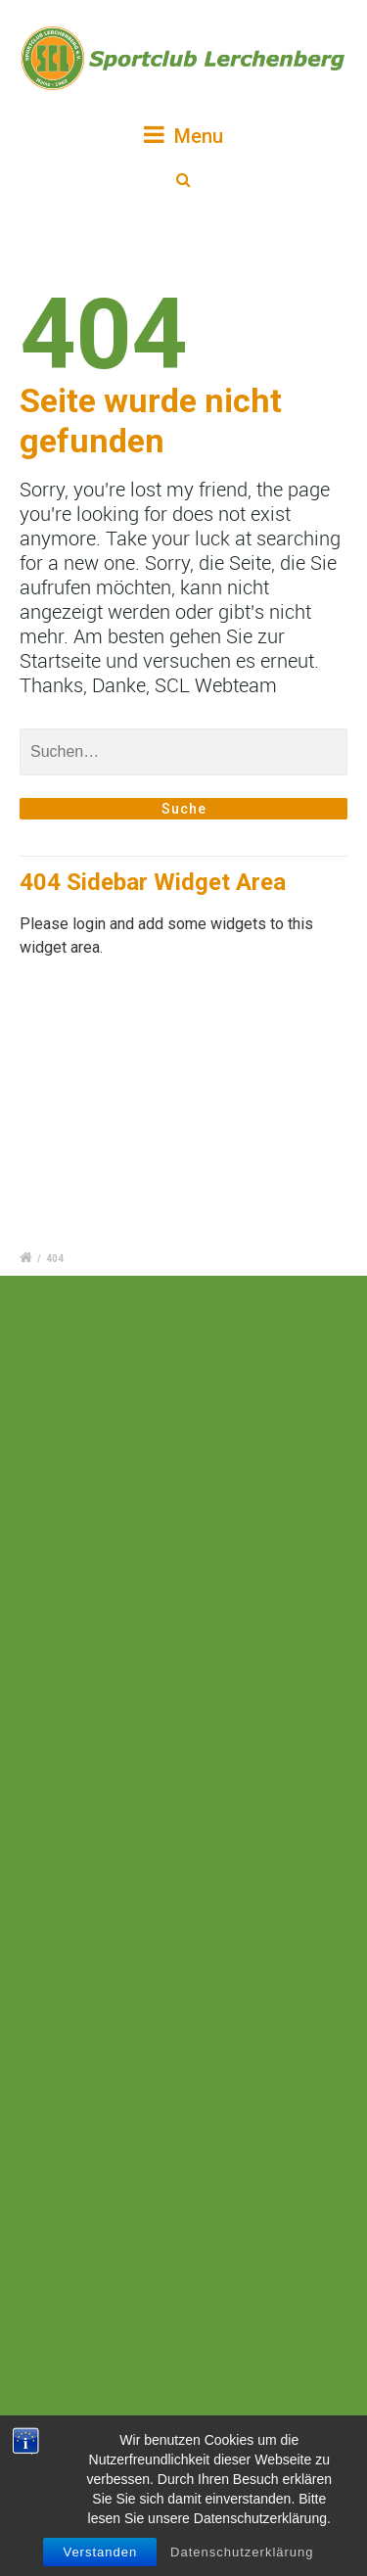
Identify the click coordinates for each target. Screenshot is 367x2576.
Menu (183, 135)
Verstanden (100, 2552)
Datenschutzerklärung (241, 2552)
